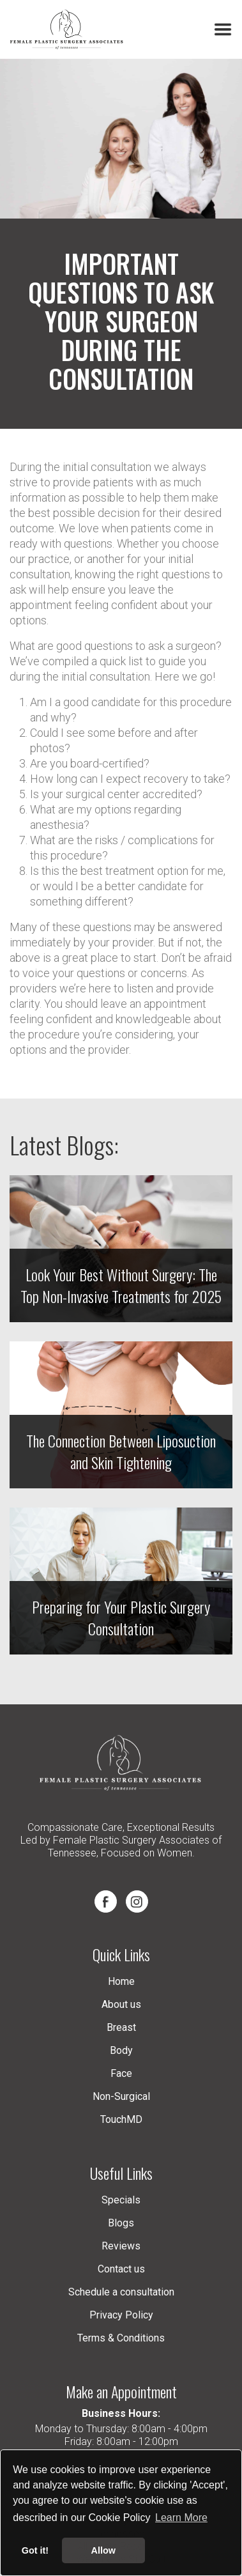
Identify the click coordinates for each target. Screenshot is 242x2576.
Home (121, 1981)
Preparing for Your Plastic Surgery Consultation (121, 1617)
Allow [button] (103, 2550)
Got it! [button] (35, 2550)
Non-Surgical (121, 2096)
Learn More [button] (181, 2517)
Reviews (121, 2246)
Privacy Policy (121, 2315)
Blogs (121, 2223)
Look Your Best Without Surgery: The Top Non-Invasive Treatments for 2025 (121, 1285)
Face (121, 2073)
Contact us (121, 2269)
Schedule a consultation (121, 2292)
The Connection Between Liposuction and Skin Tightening (121, 1451)
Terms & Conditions (121, 2338)
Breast (121, 2027)
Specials (121, 2200)
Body (121, 2050)
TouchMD (121, 2119)
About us (121, 2004)
